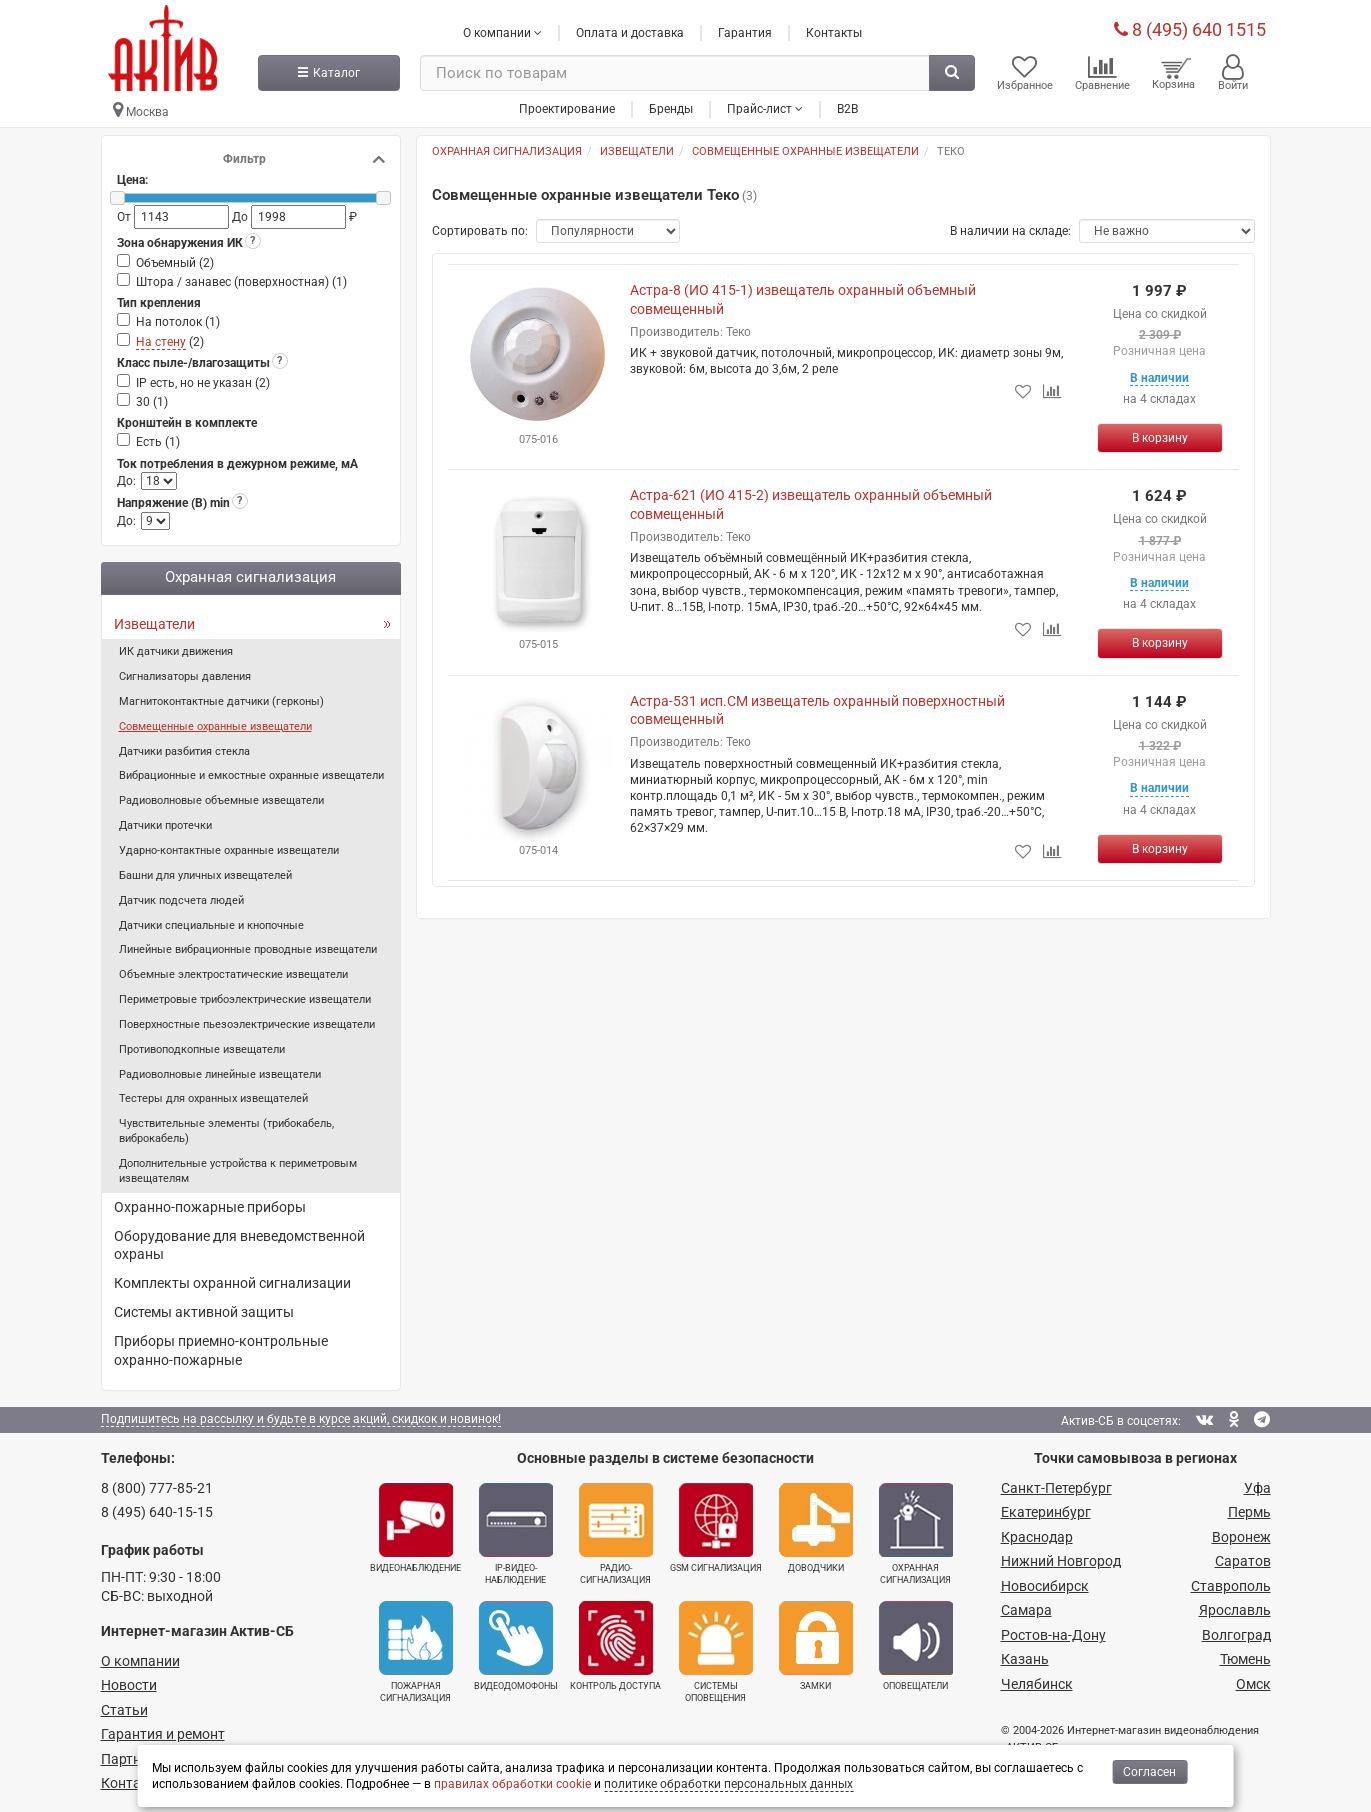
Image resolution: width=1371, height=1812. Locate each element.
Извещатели (154, 624)
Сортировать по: (480, 231)
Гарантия (745, 33)
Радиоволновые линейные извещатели (220, 1074)
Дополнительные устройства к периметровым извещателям (238, 1171)
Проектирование (567, 109)
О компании (140, 1661)
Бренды (671, 109)
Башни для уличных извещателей (205, 875)
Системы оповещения (716, 1652)
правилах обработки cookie (512, 1784)
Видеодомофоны (516, 1646)
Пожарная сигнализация (416, 1652)
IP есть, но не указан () (203, 383)
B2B (847, 109)
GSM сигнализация (716, 1528)
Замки (816, 1646)
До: (126, 481)
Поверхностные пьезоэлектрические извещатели (247, 1024)
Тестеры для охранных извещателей (213, 1098)
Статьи (124, 1710)
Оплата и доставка (630, 33)
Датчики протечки (165, 825)
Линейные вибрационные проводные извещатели (248, 949)
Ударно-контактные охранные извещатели (229, 850)
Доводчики (816, 1528)
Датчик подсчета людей (181, 900)
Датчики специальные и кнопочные (211, 925)
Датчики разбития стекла (184, 751)
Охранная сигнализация (916, 1534)
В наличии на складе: (1010, 231)
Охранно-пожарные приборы (210, 1207)
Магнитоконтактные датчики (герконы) (221, 701)
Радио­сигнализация (616, 1534)
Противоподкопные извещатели (202, 1049)
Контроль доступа (615, 1646)
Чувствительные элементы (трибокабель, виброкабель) (226, 1131)
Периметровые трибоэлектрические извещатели (245, 999)
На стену (161, 342)
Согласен (1149, 1772)
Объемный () (175, 263)
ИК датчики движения (176, 651)
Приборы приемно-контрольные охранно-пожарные (221, 1350)
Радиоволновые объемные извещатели (221, 800)
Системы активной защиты (204, 1312)
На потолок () (178, 322)
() (170, 342)
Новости (129, 1685)
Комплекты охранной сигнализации (232, 1283)
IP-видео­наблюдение (516, 1534)
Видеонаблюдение (415, 1528)
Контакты (834, 33)
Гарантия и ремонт (163, 1734)
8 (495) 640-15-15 (157, 1512)
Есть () (158, 442)
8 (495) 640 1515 (1190, 29)
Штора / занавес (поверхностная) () (241, 282)
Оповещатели (916, 1646)
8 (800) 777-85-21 (157, 1488)
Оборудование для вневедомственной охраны (239, 1245)
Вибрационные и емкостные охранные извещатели (251, 775)
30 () (152, 402)
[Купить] (1160, 438)
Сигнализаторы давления (185, 676)
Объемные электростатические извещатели (233, 974)
